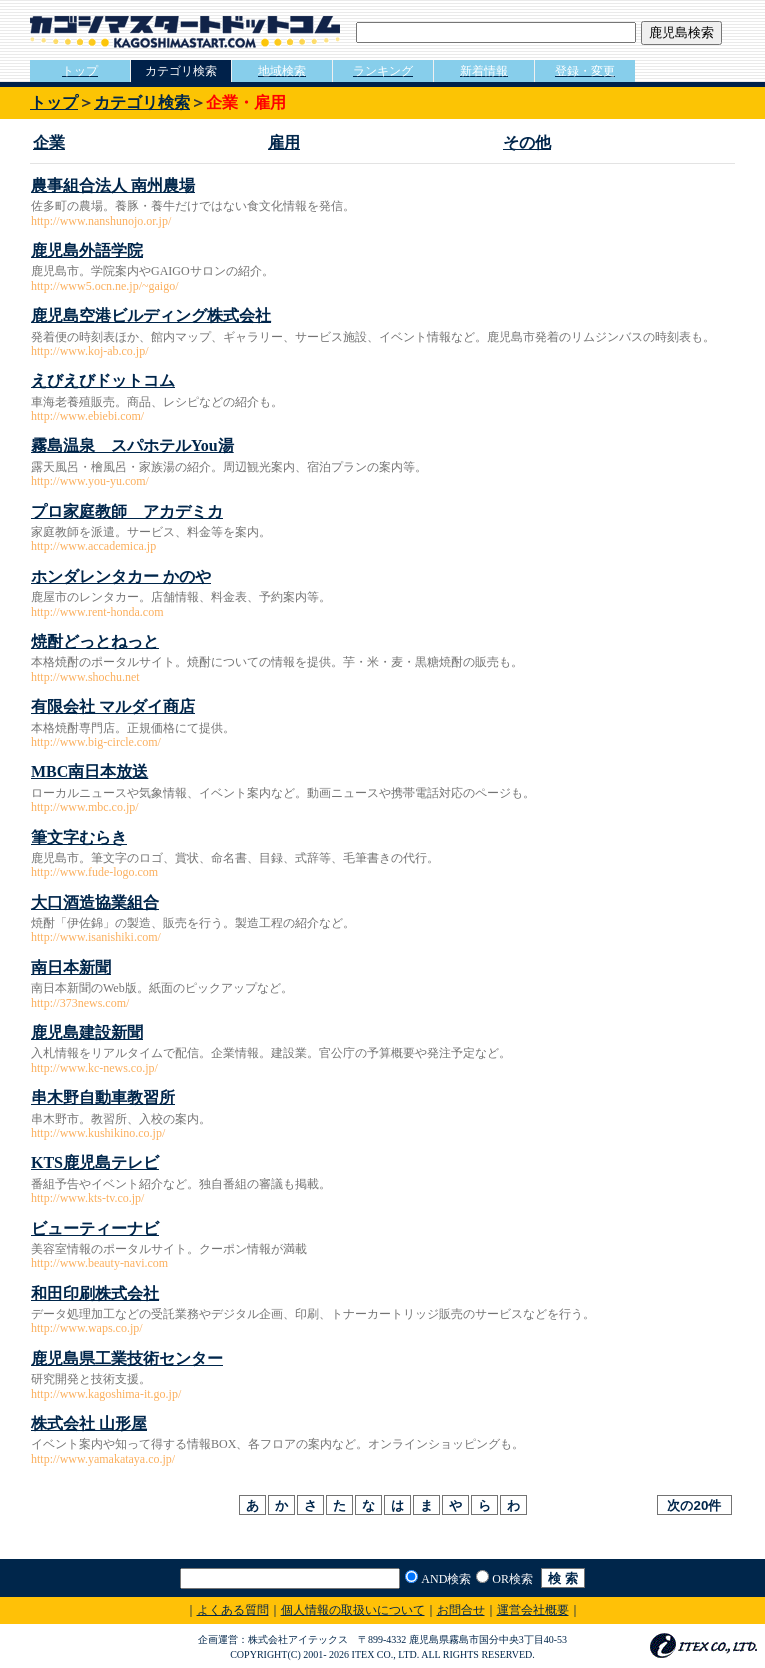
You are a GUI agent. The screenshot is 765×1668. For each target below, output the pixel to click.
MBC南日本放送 (89, 771)
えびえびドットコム (103, 380)
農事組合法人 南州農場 (113, 185)
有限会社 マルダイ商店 (113, 706)
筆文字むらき (79, 837)
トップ (54, 102)
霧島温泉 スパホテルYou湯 (132, 445)
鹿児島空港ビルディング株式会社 (151, 315)
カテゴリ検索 (142, 102)
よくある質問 (233, 1610)
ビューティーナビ (95, 1228)
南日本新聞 (71, 967)
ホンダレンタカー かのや (121, 576)
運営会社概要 (533, 1610)
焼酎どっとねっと (95, 641)
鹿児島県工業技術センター (127, 1358)
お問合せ (461, 1610)
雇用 (284, 142)
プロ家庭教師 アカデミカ (127, 511)
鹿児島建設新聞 (87, 1032)
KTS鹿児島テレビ (95, 1162)
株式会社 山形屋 (89, 1423)
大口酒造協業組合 (95, 902)
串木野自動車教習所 (103, 1097)
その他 (527, 142)
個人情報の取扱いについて (353, 1610)
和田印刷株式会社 (95, 1293)
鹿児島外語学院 (87, 250)
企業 (49, 142)
